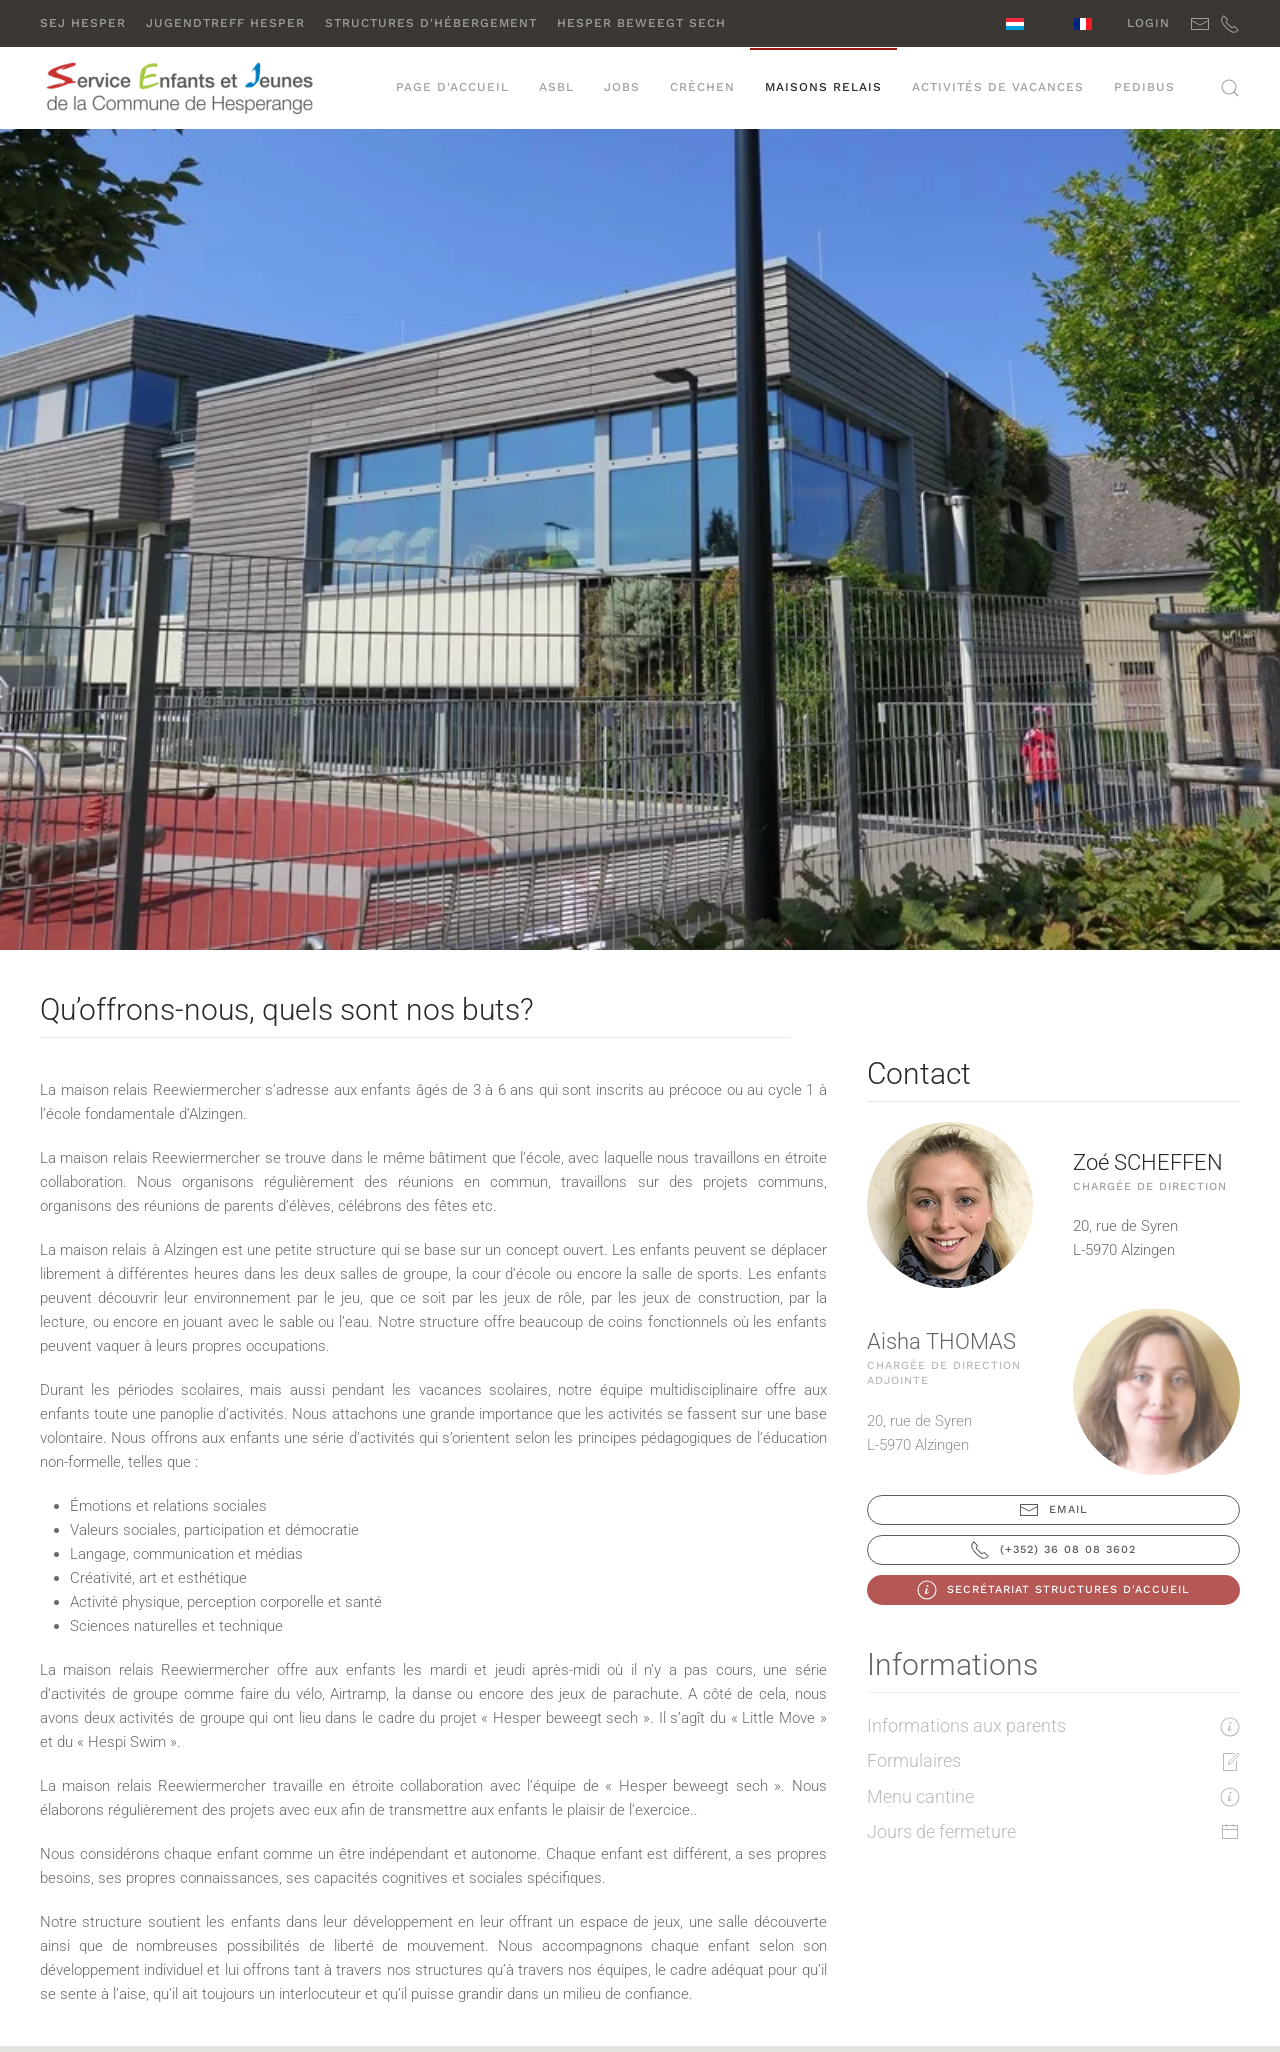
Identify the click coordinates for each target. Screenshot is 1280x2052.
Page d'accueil (452, 87)
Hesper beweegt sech (641, 23)
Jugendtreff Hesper (225, 23)
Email (1053, 1510)
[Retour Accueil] (181, 88)
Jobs (622, 87)
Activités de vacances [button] (998, 87)
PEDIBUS (1144, 87)
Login (1148, 23)
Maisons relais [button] (823, 87)
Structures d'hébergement (431, 23)
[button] (1230, 88)
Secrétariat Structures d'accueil (1053, 1590)
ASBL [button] (556, 87)
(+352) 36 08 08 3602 (1053, 1550)
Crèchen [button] (702, 87)
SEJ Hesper (83, 23)
